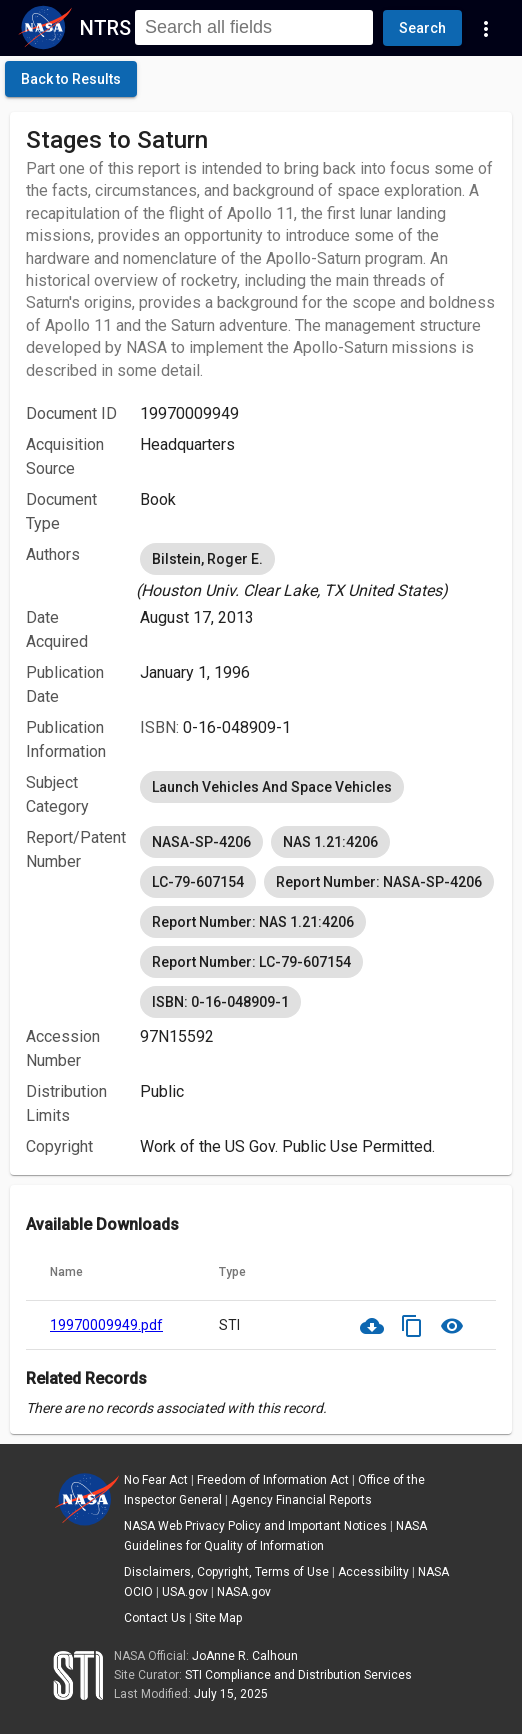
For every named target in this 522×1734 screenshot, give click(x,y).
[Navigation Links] (486, 28)
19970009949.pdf (106, 1325)
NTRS (105, 28)
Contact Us (155, 1618)
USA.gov (185, 1592)
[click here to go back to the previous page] (71, 79)
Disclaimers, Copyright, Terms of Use (226, 1572)
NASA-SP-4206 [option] (201, 842)
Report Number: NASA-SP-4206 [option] (379, 882)
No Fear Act (156, 1480)
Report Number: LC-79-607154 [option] (251, 962)
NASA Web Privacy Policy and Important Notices (255, 1526)
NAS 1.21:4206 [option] (330, 842)
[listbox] (318, 571)
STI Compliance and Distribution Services (298, 1675)
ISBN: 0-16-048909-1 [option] (220, 1002)
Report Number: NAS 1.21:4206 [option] (253, 922)
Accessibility (373, 1572)
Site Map (218, 1618)
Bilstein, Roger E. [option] (207, 559)
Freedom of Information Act (273, 1480)
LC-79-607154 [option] (198, 882)
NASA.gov (244, 1592)
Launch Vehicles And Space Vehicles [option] (272, 787)
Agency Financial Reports (301, 1500)
